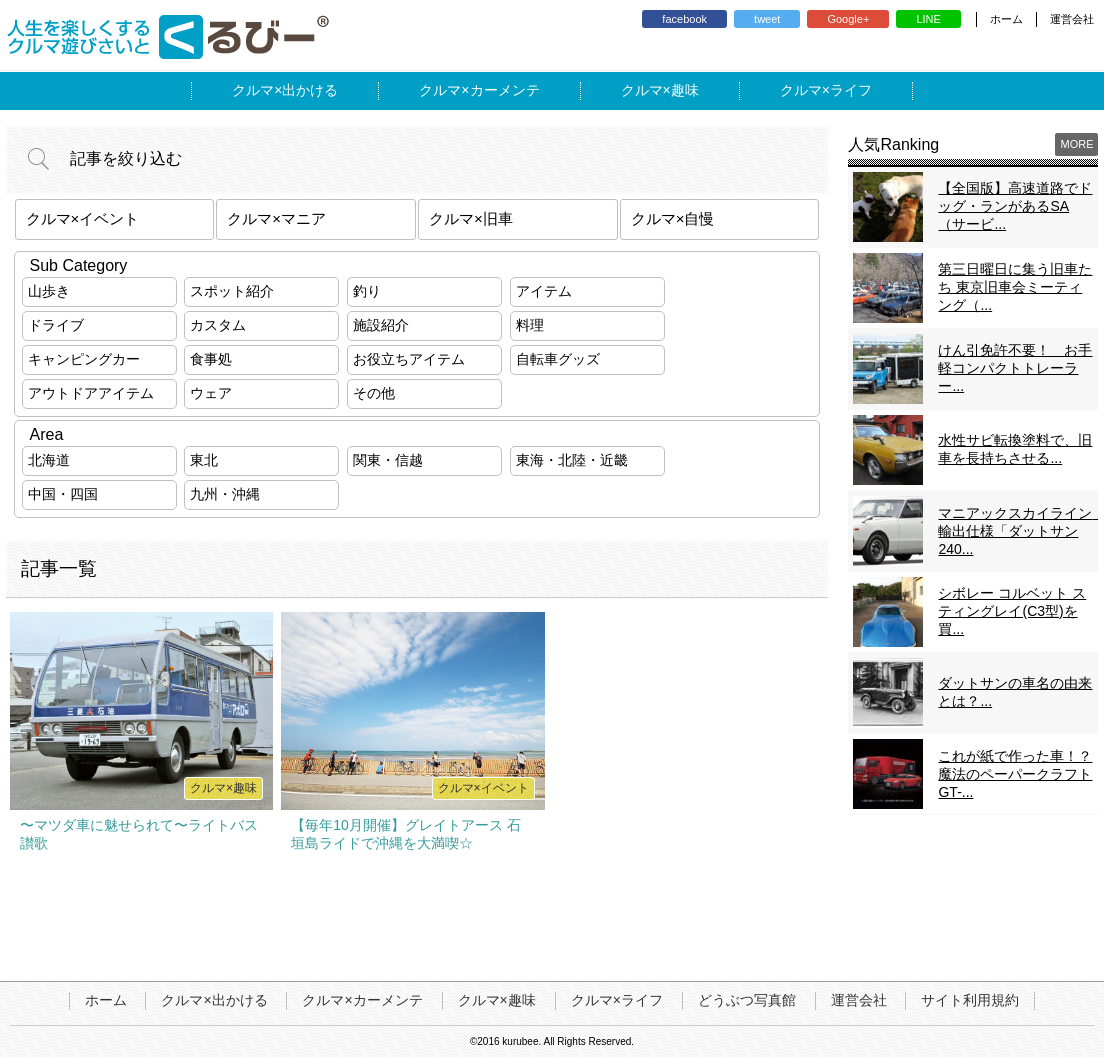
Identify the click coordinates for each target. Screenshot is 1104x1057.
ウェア (211, 393)
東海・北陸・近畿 (572, 460)
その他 (374, 393)
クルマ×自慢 (673, 218)
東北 (204, 460)
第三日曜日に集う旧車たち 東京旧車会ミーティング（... (1015, 287)
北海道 (49, 460)
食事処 (211, 359)
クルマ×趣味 (497, 1000)
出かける (310, 90)
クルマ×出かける (214, 1000)
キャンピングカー (84, 359)
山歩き (49, 291)
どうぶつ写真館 (747, 1000)
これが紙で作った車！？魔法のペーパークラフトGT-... (1015, 774)
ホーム (1006, 19)
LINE (928, 19)
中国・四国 (63, 494)
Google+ (848, 19)
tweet (767, 19)
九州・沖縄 (225, 494)
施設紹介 (381, 325)
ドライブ (56, 325)
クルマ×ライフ (617, 1000)
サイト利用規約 (970, 1000)
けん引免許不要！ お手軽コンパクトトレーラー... (1015, 368)
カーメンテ (505, 90)
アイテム (544, 291)
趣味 (685, 90)
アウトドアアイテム (91, 393)
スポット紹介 (232, 291)
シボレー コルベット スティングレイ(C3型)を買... (1012, 611)
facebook (684, 19)
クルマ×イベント (83, 218)
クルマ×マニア (276, 218)
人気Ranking (893, 144)
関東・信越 (388, 460)
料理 (530, 325)
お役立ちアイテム (409, 359)
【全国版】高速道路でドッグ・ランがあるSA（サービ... (1015, 206)
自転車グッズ (558, 359)
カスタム (218, 325)
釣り (367, 291)
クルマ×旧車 (471, 218)
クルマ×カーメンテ (362, 1000)
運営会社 (1072, 19)
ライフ (851, 90)
